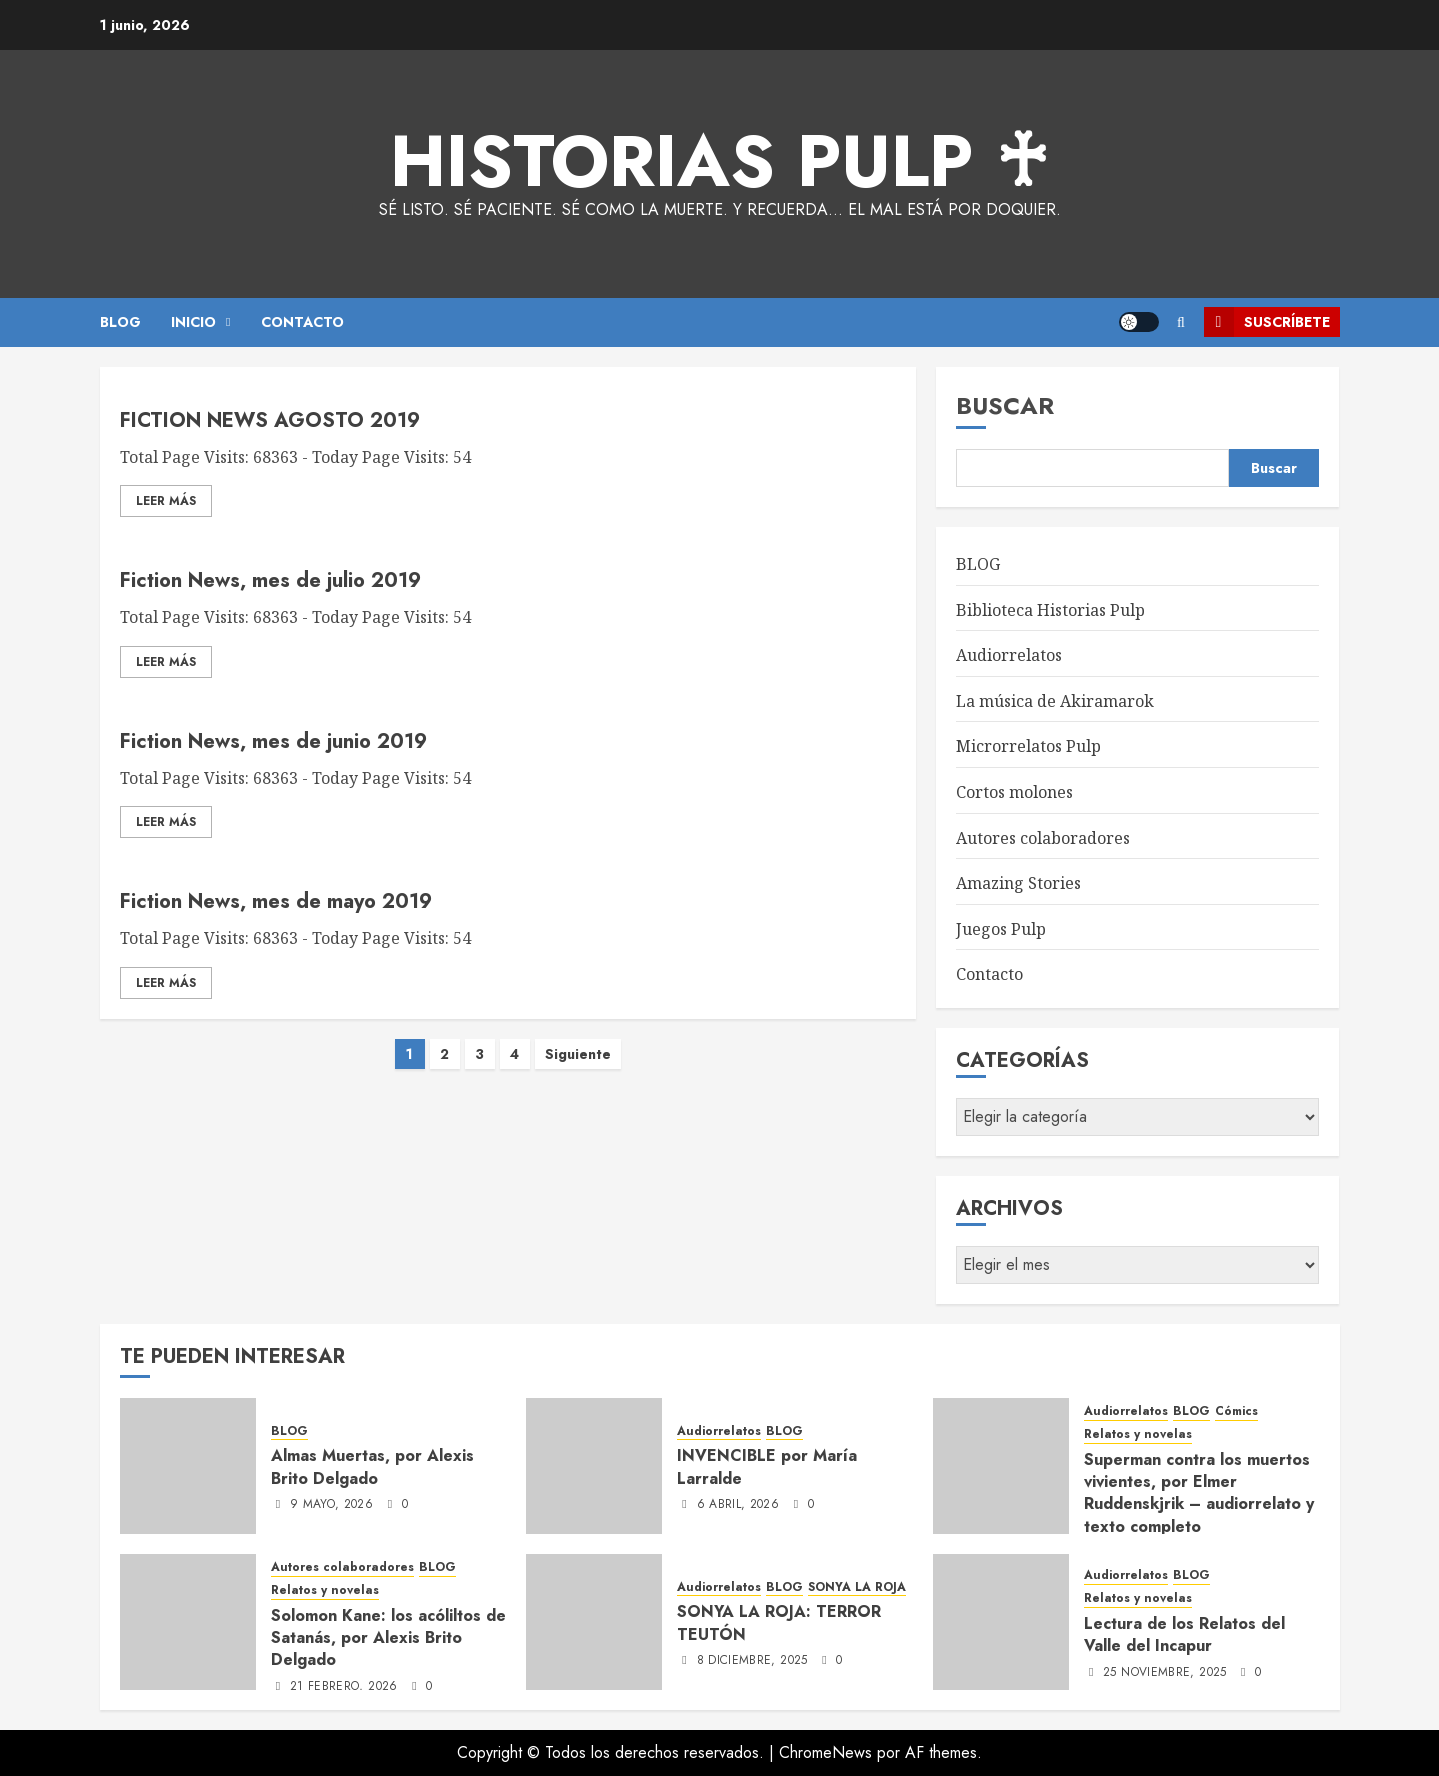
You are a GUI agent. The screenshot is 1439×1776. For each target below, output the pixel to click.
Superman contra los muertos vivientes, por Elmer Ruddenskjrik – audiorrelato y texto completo (1199, 1493)
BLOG (120, 322)
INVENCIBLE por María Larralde (767, 1466)
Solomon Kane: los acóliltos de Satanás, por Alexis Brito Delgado (388, 1638)
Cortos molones (1014, 792)
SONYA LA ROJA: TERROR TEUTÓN (779, 1622)
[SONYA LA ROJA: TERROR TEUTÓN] (594, 1622)
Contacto (989, 974)
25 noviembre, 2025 (1164, 1673)
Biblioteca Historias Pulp (1050, 610)
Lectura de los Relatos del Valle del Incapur (1184, 1634)
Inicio (193, 322)
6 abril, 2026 (738, 1505)
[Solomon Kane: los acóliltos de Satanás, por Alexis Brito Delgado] (188, 1622)
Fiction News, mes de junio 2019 (273, 741)
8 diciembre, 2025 (752, 1661)
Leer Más (166, 501)
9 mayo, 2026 (331, 1505)
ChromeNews (825, 1752)
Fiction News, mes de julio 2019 (270, 580)
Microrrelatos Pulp (1028, 746)
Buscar (1005, 405)
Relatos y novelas (1138, 1434)
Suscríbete (1267, 322)
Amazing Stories (1018, 883)
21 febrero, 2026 (344, 1687)
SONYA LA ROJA (857, 1587)
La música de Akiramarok (1055, 701)
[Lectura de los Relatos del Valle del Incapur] (1001, 1622)
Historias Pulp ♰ (719, 161)
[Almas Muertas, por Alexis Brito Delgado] (188, 1466)
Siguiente (578, 1054)
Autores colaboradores (1043, 838)
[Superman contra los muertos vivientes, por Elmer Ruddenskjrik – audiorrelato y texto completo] (1001, 1466)
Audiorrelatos (1009, 655)
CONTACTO (302, 322)
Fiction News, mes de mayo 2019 (276, 901)
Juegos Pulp (1001, 929)
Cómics (1236, 1411)
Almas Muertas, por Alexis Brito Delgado (372, 1466)
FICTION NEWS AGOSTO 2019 (270, 420)
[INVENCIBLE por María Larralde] (594, 1466)
